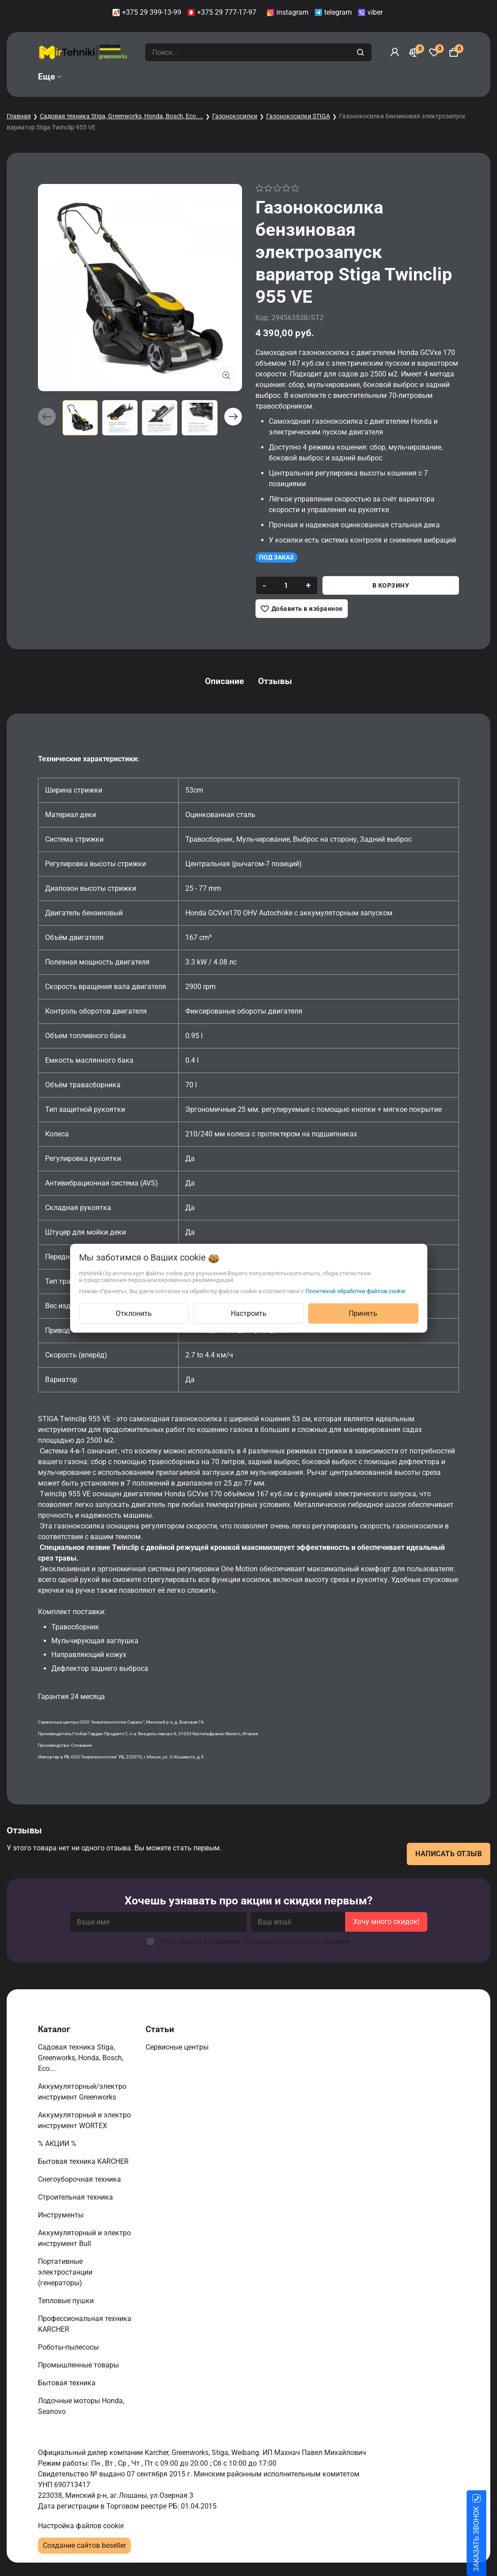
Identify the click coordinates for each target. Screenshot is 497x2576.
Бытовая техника (67, 2383)
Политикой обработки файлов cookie (355, 1290)
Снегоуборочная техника (80, 2179)
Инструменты (61, 2215)
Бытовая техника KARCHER (84, 2161)
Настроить (249, 1313)
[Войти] (394, 52)
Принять (363, 1313)
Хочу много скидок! (386, 1921)
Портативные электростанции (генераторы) (65, 2272)
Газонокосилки (234, 116)
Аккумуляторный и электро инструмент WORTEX (84, 2120)
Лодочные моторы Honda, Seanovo (81, 2406)
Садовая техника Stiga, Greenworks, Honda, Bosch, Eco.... (121, 116)
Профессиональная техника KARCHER (84, 2324)
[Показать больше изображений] (226, 375)
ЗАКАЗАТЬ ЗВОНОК (487, 2539)
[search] (361, 52)
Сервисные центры (178, 2047)
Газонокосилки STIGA (298, 116)
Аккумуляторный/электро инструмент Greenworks (82, 2091)
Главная (19, 116)
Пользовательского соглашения (296, 1941)
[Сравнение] (414, 52)
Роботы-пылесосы (69, 2347)
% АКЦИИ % (58, 2143)
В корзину (390, 585)
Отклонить (134, 1313)
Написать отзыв (448, 1854)
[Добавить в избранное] (301, 608)
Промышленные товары (79, 2365)
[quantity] (286, 585)
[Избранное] (434, 52)
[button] (233, 417)
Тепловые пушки (67, 2300)
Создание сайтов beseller (84, 2545)
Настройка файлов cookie (81, 2526)
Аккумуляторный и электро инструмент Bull (84, 2238)
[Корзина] (453, 52)
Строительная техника (77, 2197)
